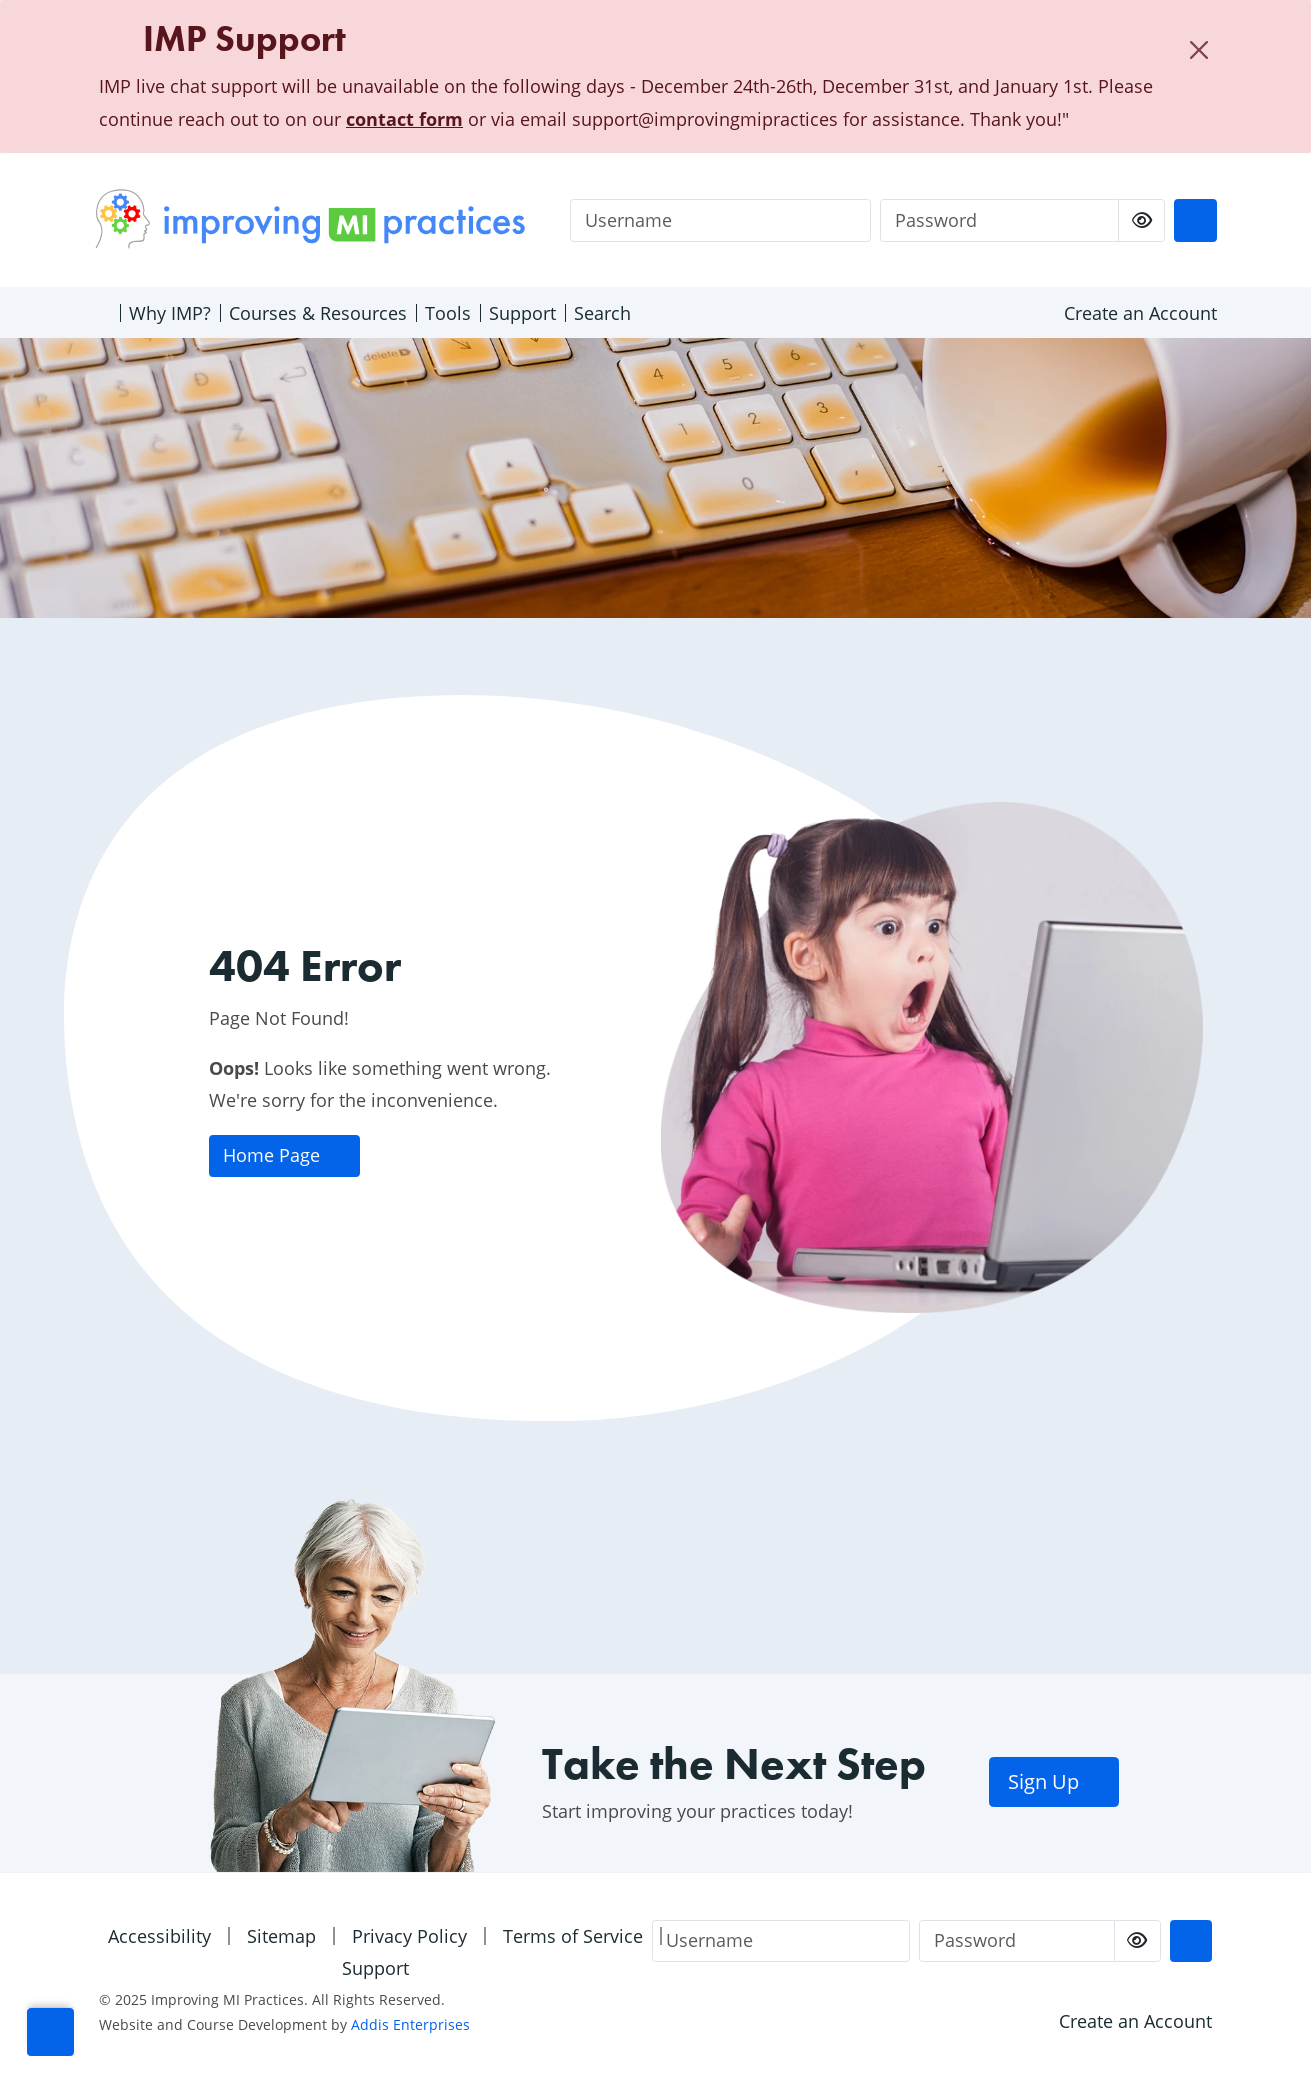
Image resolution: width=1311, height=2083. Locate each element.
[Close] (1199, 49)
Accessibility (159, 1936)
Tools (448, 313)
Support (522, 313)
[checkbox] (1141, 220)
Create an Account (1140, 313)
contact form (404, 119)
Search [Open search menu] (602, 313)
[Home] (103, 313)
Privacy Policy (409, 1936)
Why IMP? (170, 313)
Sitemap (281, 1936)
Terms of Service (573, 1936)
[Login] (1195, 220)
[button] (50, 2032)
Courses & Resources (318, 313)
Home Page (284, 1155)
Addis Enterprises (410, 2024)
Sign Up (1054, 1781)
